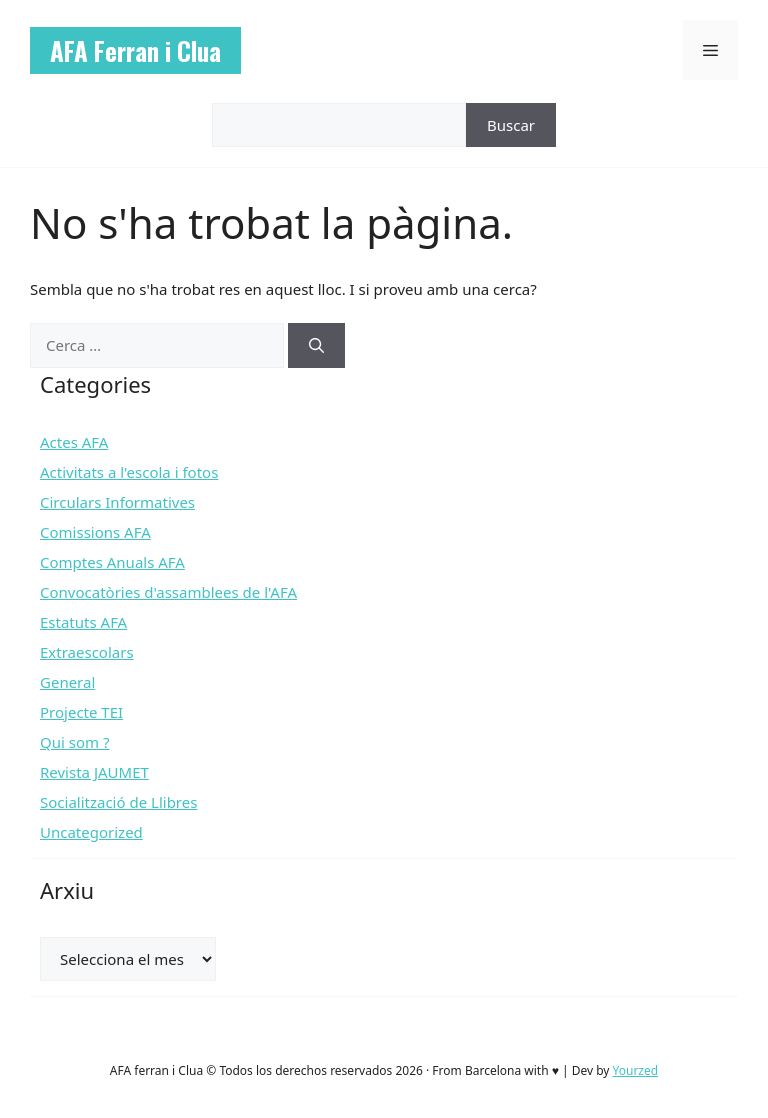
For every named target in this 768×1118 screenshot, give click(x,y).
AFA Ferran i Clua (135, 50)
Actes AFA (74, 442)
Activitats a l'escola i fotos (129, 472)
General (67, 682)
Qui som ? (74, 742)
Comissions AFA (95, 532)
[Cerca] (316, 345)
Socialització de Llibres (118, 802)
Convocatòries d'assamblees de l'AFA (168, 592)
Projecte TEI (81, 712)
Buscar (511, 125)
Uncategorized (91, 832)
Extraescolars (87, 652)
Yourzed (636, 1070)
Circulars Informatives (117, 502)
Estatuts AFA (83, 622)
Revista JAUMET (94, 772)
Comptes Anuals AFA (112, 562)
